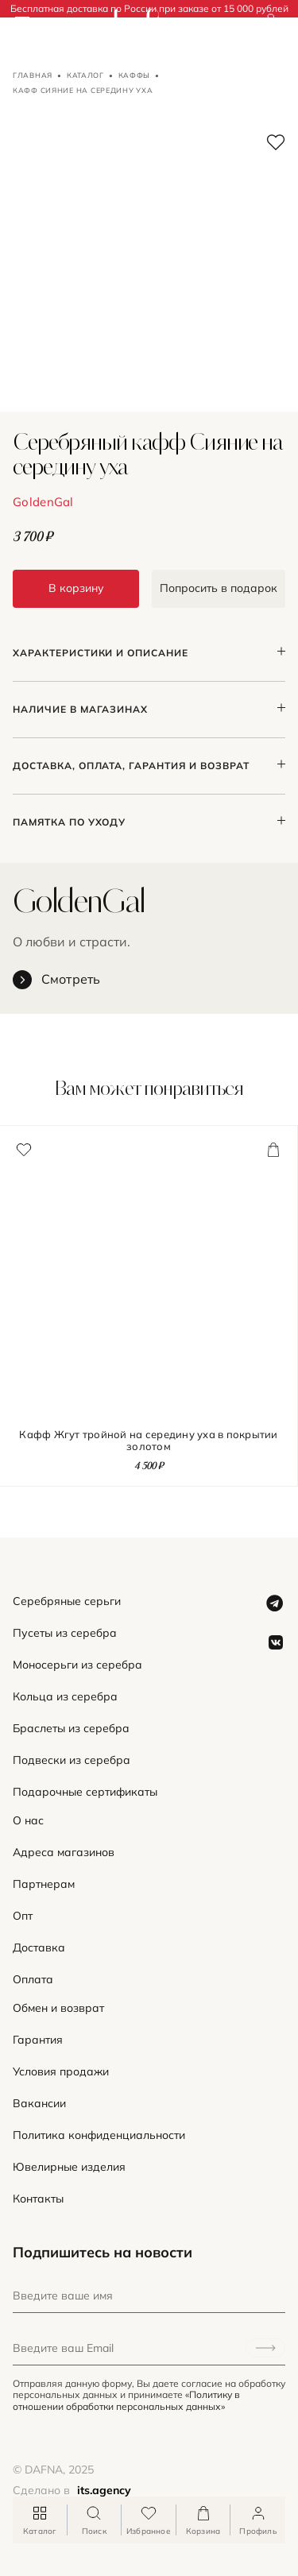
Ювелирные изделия (69, 2167)
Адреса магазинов (63, 1852)
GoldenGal (43, 501)
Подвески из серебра (71, 1760)
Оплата (33, 1979)
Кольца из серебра (65, 1697)
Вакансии (39, 2103)
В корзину (76, 588)
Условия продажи (61, 2072)
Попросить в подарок (218, 588)
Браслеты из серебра (71, 1728)
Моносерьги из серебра (77, 1665)
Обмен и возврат (58, 2008)
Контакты (38, 2199)
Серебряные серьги (67, 1601)
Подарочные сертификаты (85, 1792)
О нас (28, 1821)
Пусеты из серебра (65, 1633)
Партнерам (44, 1884)
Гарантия (38, 2040)
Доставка (39, 1948)
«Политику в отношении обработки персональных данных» (126, 2400)
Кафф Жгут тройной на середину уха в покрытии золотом (148, 1440)
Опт (23, 1916)
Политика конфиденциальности (99, 2135)
